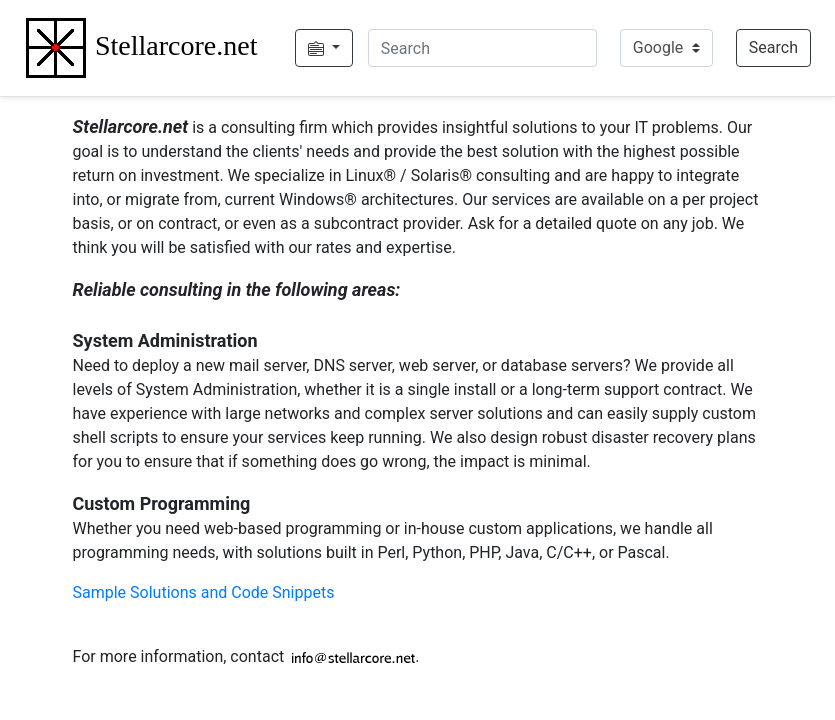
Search (773, 47)
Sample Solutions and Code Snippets (204, 592)
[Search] (482, 48)
